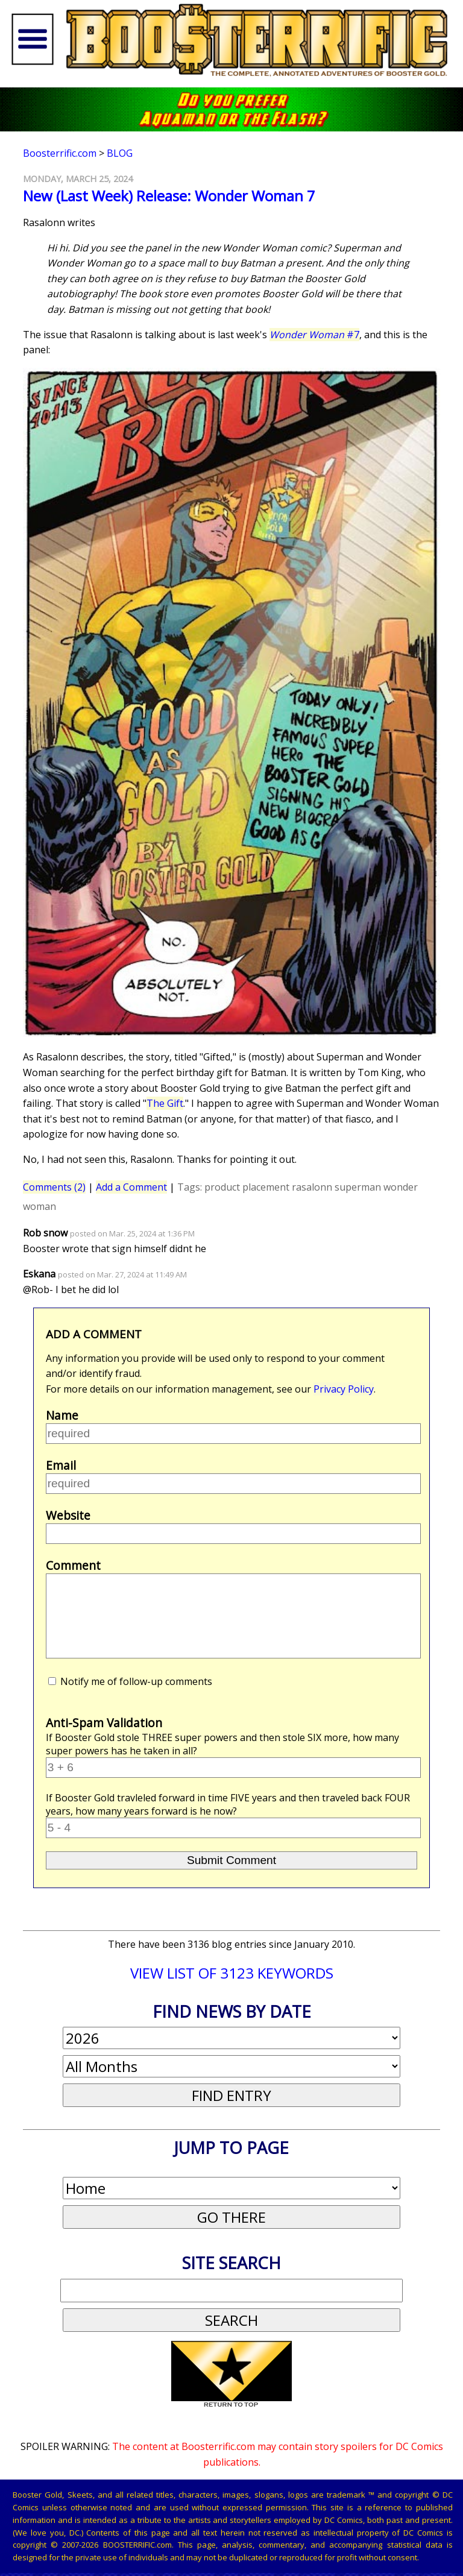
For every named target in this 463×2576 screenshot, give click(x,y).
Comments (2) (54, 1187)
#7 (314, 334)
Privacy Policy (343, 1389)
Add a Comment (131, 1187)
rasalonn (312, 1187)
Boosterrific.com (59, 153)
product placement (246, 1187)
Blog (120, 153)
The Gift (164, 1103)
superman (358, 1187)
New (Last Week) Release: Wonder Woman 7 (169, 196)
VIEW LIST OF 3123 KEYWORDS (231, 1973)
